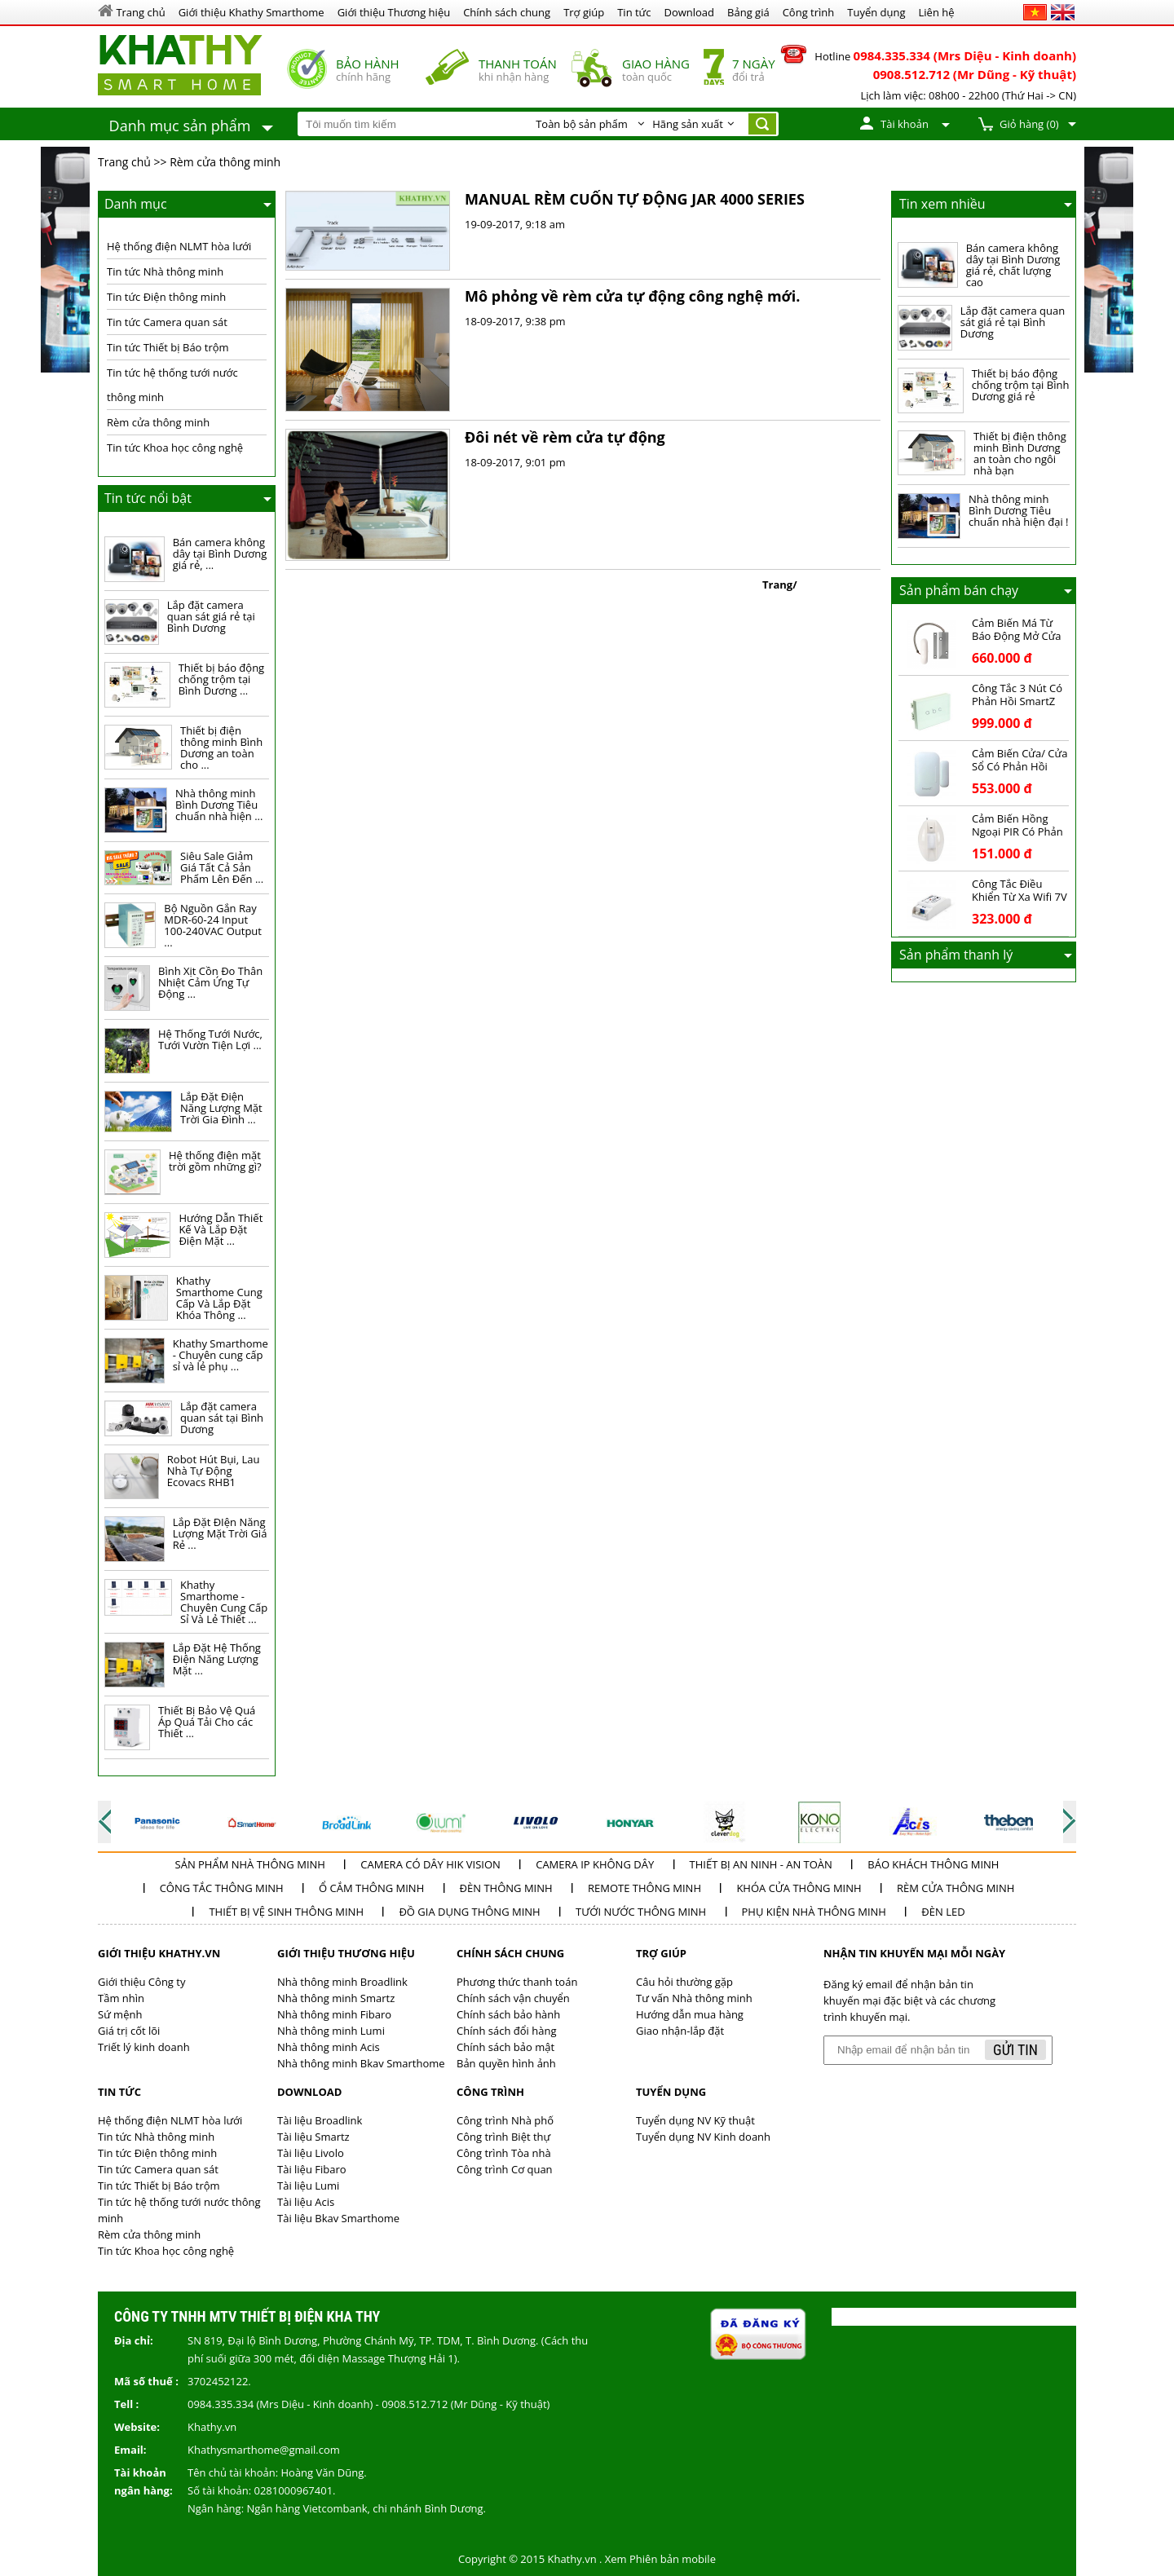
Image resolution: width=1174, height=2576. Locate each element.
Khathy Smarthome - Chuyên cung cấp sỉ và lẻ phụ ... (220, 1355)
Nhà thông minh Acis (328, 2047)
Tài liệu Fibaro (311, 2169)
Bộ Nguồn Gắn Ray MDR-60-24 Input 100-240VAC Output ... (213, 925)
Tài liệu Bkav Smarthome (338, 2218)
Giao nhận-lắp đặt (680, 2030)
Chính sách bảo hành (508, 2014)
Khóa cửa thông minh (798, 1888)
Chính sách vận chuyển (513, 1998)
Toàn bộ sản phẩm (582, 124)
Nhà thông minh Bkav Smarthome (361, 2063)
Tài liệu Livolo (310, 2153)
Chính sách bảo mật (505, 2047)
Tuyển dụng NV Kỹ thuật (695, 2120)
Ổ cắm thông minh (371, 1888)
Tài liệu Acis (305, 2201)
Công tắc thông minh (222, 1888)
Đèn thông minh (506, 1888)
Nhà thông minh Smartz (336, 1998)
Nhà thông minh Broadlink (342, 1981)
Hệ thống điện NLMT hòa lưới (179, 246)
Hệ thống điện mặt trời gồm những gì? (215, 1161)
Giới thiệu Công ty (141, 1981)
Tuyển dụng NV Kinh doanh (703, 2136)
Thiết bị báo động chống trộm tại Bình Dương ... (222, 679)
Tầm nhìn (121, 1998)
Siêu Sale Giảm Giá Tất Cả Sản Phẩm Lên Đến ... (221, 867)
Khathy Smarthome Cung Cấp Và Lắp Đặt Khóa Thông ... (219, 1297)
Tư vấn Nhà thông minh (694, 1998)
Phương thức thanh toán (517, 1981)
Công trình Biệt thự (503, 2136)
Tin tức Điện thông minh (166, 296)
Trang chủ (124, 162)
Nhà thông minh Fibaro (334, 2014)
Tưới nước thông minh (641, 1911)
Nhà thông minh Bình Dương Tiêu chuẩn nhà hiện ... (219, 804)
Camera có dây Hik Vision (430, 1864)
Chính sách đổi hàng (506, 2030)
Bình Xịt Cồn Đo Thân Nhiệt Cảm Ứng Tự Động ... (210, 982)
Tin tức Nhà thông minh (165, 271)
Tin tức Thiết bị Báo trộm (168, 347)
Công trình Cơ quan (505, 2169)
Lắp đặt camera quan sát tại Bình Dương (221, 1417)
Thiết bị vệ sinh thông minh (286, 1911)
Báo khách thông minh (933, 1864)
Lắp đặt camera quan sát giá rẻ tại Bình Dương (211, 616)
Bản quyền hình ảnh (506, 2063)
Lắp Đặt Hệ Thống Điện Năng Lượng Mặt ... (217, 1659)
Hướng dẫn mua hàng (690, 2014)
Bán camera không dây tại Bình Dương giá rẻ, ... (220, 553)
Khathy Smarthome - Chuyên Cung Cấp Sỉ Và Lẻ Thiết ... (223, 1601)
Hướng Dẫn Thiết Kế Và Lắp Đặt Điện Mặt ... (221, 1229)
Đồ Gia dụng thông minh (469, 1911)
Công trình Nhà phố (505, 2120)
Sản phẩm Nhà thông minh (250, 1864)
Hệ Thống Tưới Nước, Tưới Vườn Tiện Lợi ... (210, 1039)
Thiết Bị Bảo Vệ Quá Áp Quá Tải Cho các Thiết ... (206, 1721)
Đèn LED (942, 1911)
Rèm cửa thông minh (225, 162)
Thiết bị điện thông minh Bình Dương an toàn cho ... (221, 747)
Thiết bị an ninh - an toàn (761, 1864)
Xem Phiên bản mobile (660, 2559)
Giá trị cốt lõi (129, 2030)
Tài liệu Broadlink (319, 2120)
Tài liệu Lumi (308, 2185)
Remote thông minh (644, 1888)
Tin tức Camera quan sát (167, 322)
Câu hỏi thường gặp (684, 1981)
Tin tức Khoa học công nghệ (175, 447)
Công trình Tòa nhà (504, 2153)
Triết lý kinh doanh (144, 2047)
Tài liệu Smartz (313, 2136)
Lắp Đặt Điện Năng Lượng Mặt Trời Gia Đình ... (221, 1108)
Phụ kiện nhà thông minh (814, 1911)
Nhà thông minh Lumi (331, 2030)
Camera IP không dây (595, 1864)
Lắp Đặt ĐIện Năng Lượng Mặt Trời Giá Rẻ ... (220, 1533)
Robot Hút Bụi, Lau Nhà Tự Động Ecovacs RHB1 (213, 1470)
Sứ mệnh (120, 2014)
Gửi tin (1015, 2049)
